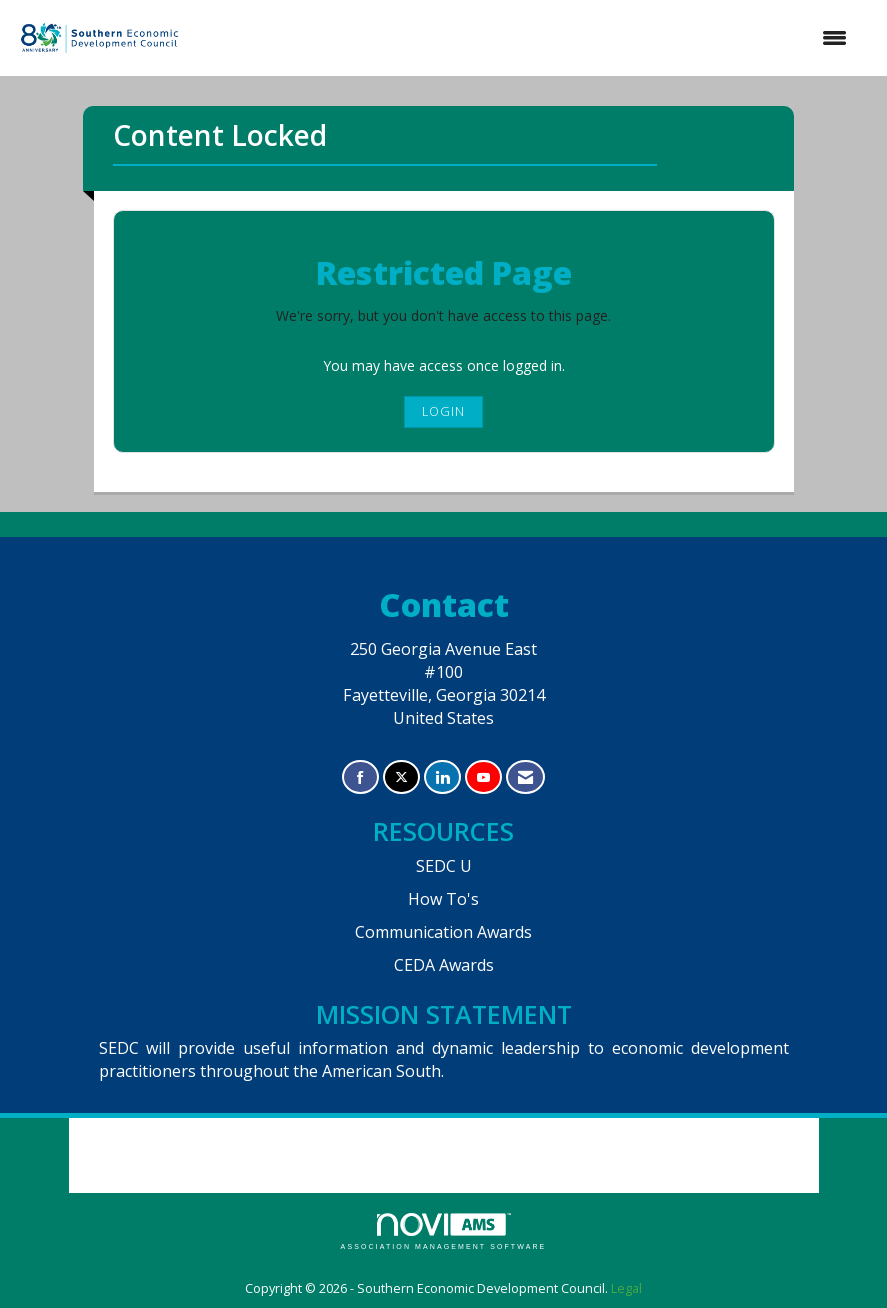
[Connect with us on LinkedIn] (442, 777)
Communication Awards (443, 932)
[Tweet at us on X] (401, 777)
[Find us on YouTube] (483, 777)
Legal (626, 1288)
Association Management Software (444, 1231)
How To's (443, 899)
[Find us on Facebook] (360, 777)
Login (443, 411)
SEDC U (444, 866)
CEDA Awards (444, 965)
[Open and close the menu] (525, 38)
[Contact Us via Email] (525, 777)
